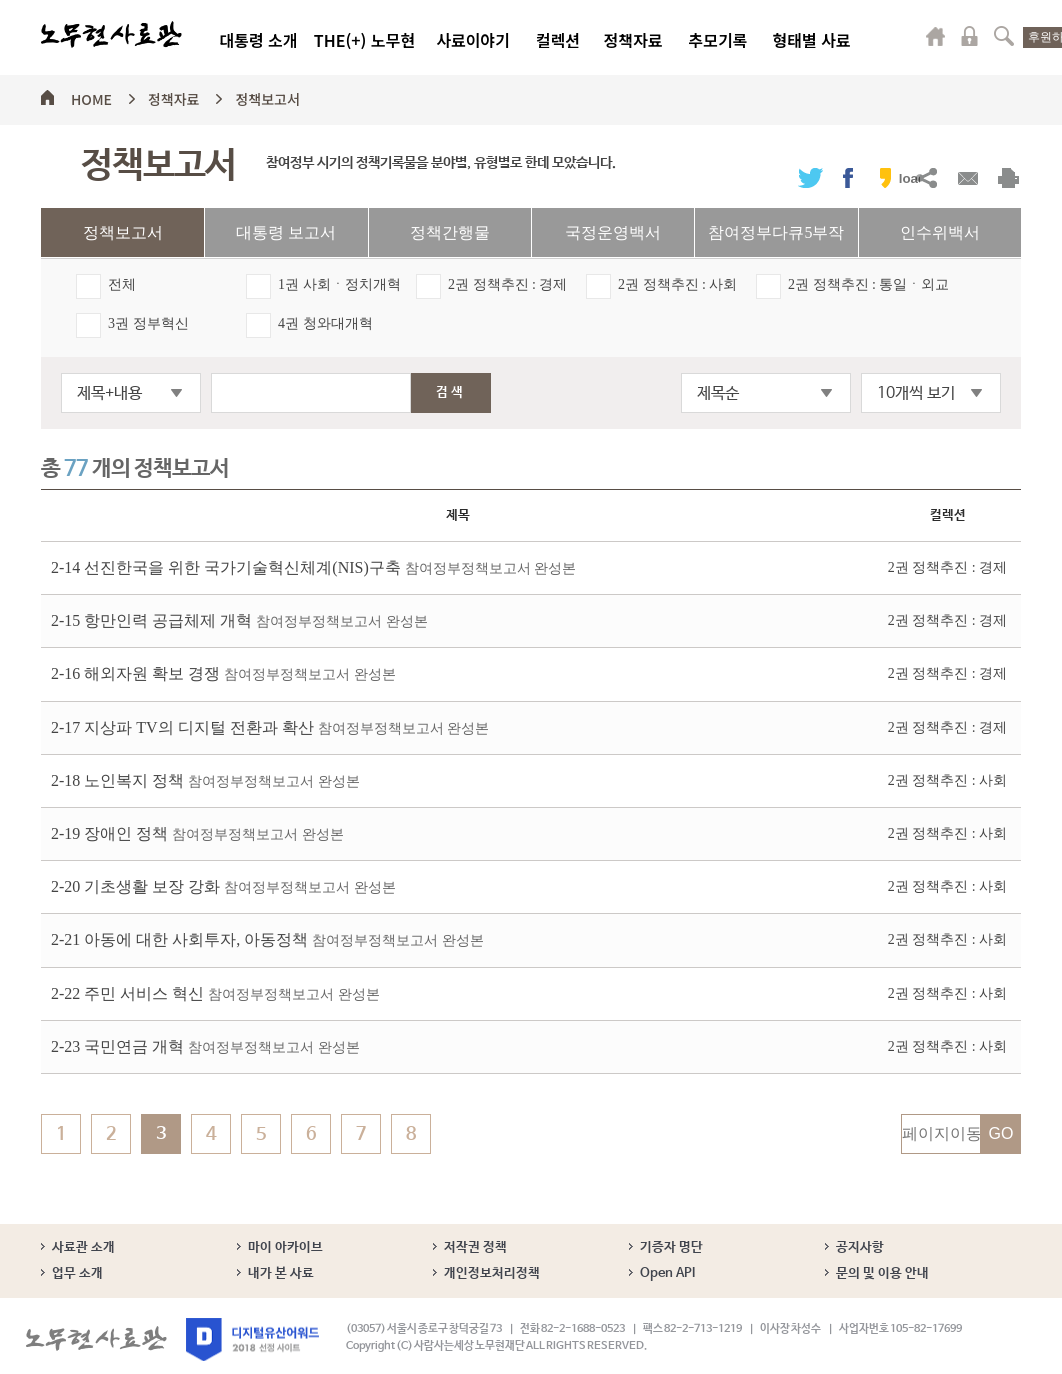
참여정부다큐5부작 (776, 232)
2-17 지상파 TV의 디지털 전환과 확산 (270, 727)
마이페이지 (936, 36)
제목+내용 (109, 393)
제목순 (718, 393)
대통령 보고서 (286, 232)
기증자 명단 (671, 1247)
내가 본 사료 (281, 1273)
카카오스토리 (885, 177)
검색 (1004, 36)
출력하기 (1008, 177)
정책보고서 (267, 96)
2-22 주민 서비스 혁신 (215, 993)
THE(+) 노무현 (364, 40)
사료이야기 (473, 40)
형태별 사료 (811, 40)
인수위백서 (940, 232)
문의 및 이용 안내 (882, 1273)
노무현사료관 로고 (111, 35)
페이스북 (848, 177)
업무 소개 (77, 1273)
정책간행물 (450, 232)
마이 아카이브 (285, 1247)
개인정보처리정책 (492, 1273)
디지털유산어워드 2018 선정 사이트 (252, 1339)
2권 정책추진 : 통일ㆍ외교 (868, 284)
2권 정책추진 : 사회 (677, 284)
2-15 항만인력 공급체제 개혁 (239, 620)
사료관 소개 (83, 1247)
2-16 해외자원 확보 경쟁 (223, 673)
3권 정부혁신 (148, 323)
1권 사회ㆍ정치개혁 (339, 284)
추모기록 (718, 40)
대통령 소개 (258, 40)
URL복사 (926, 177)
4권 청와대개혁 (325, 323)
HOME (91, 96)
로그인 (970, 36)
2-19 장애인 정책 (197, 833)
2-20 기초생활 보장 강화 (223, 886)
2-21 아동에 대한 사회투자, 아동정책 (267, 939)
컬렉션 (558, 40)
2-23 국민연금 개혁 (205, 1046)
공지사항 (860, 1247)
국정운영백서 (613, 232)
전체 (122, 284)
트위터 (810, 177)
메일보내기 (967, 177)
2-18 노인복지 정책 (205, 780)
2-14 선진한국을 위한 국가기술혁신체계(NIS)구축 (313, 567)
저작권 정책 (475, 1247)
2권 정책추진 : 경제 (507, 284)
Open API (667, 1273)
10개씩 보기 (916, 393)
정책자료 (633, 40)
